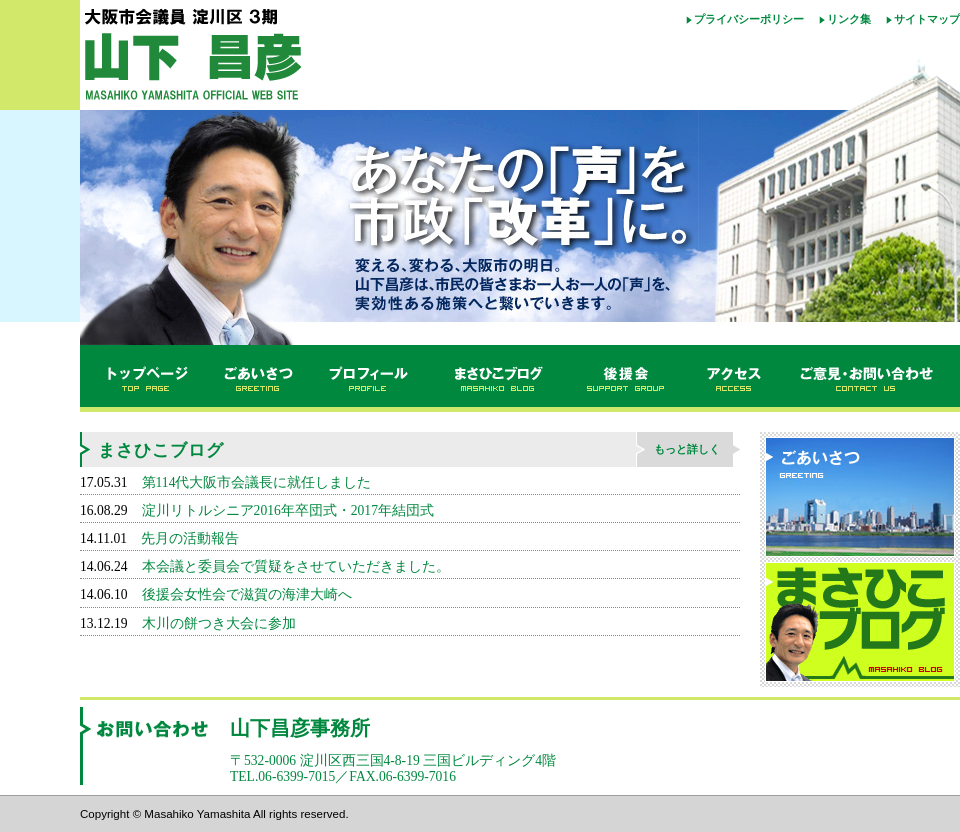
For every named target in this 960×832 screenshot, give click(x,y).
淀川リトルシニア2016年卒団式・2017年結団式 (288, 510)
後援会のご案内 (627, 379)
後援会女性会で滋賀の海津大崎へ (247, 594)
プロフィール (370, 379)
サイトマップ (927, 19)
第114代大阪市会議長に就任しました (257, 482)
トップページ (142, 379)
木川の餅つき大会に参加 (219, 623)
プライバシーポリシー (749, 19)
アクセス (735, 379)
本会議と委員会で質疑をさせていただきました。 (296, 566)
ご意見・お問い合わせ (870, 379)
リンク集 (849, 19)
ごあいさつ (257, 379)
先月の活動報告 (190, 538)
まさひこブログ (497, 379)
